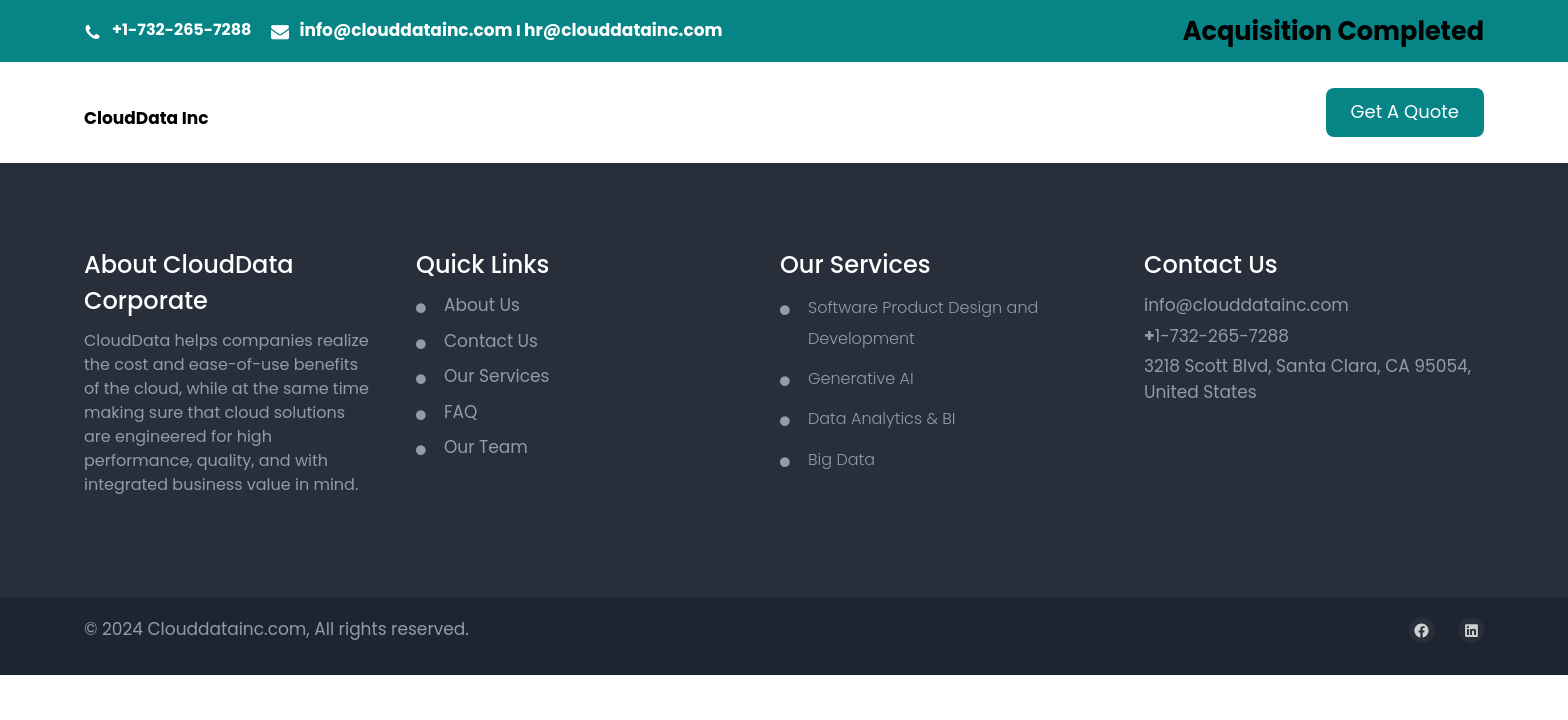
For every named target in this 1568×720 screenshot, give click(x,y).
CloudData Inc (146, 118)
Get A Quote (1405, 111)
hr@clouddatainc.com (623, 30)
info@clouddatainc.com (405, 30)
